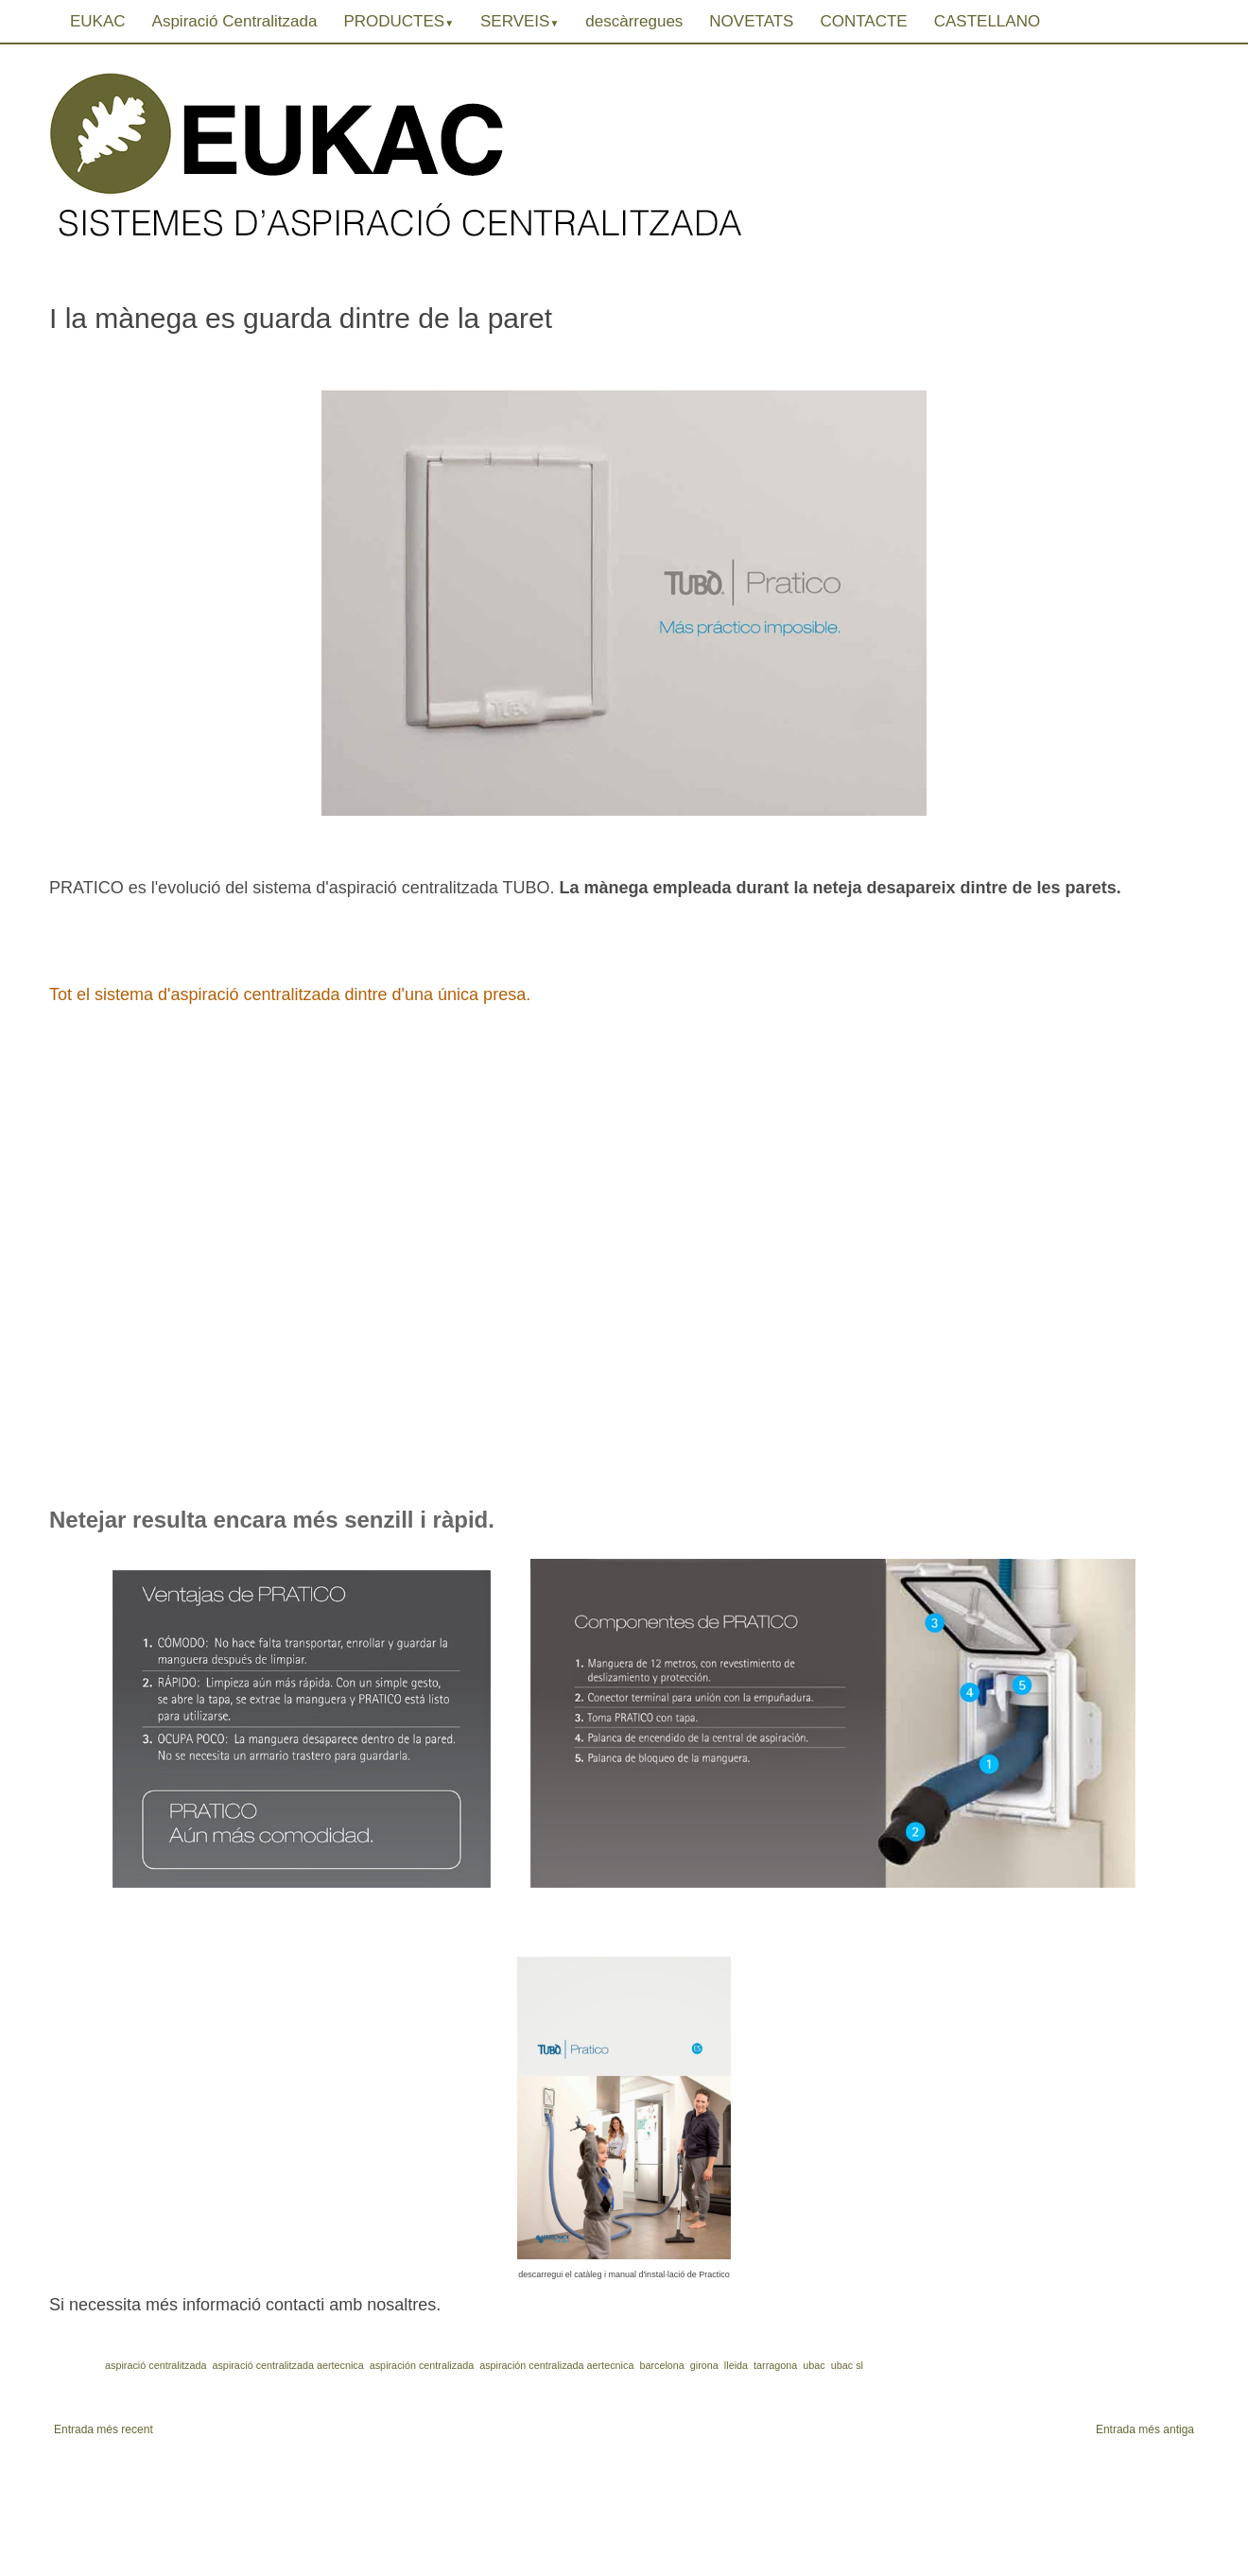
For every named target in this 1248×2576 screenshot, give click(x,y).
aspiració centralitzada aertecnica (287, 2365)
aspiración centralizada (422, 2365)
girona (704, 2365)
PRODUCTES (398, 21)
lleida (736, 2365)
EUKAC (98, 21)
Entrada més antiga (1145, 2429)
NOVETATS (751, 21)
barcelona (661, 2365)
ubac (813, 2365)
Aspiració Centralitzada (235, 21)
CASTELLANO (987, 21)
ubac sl (847, 2365)
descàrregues (634, 21)
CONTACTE (863, 21)
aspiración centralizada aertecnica (556, 2365)
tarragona (775, 2365)
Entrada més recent (103, 2429)
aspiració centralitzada (155, 2365)
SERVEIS (519, 21)
